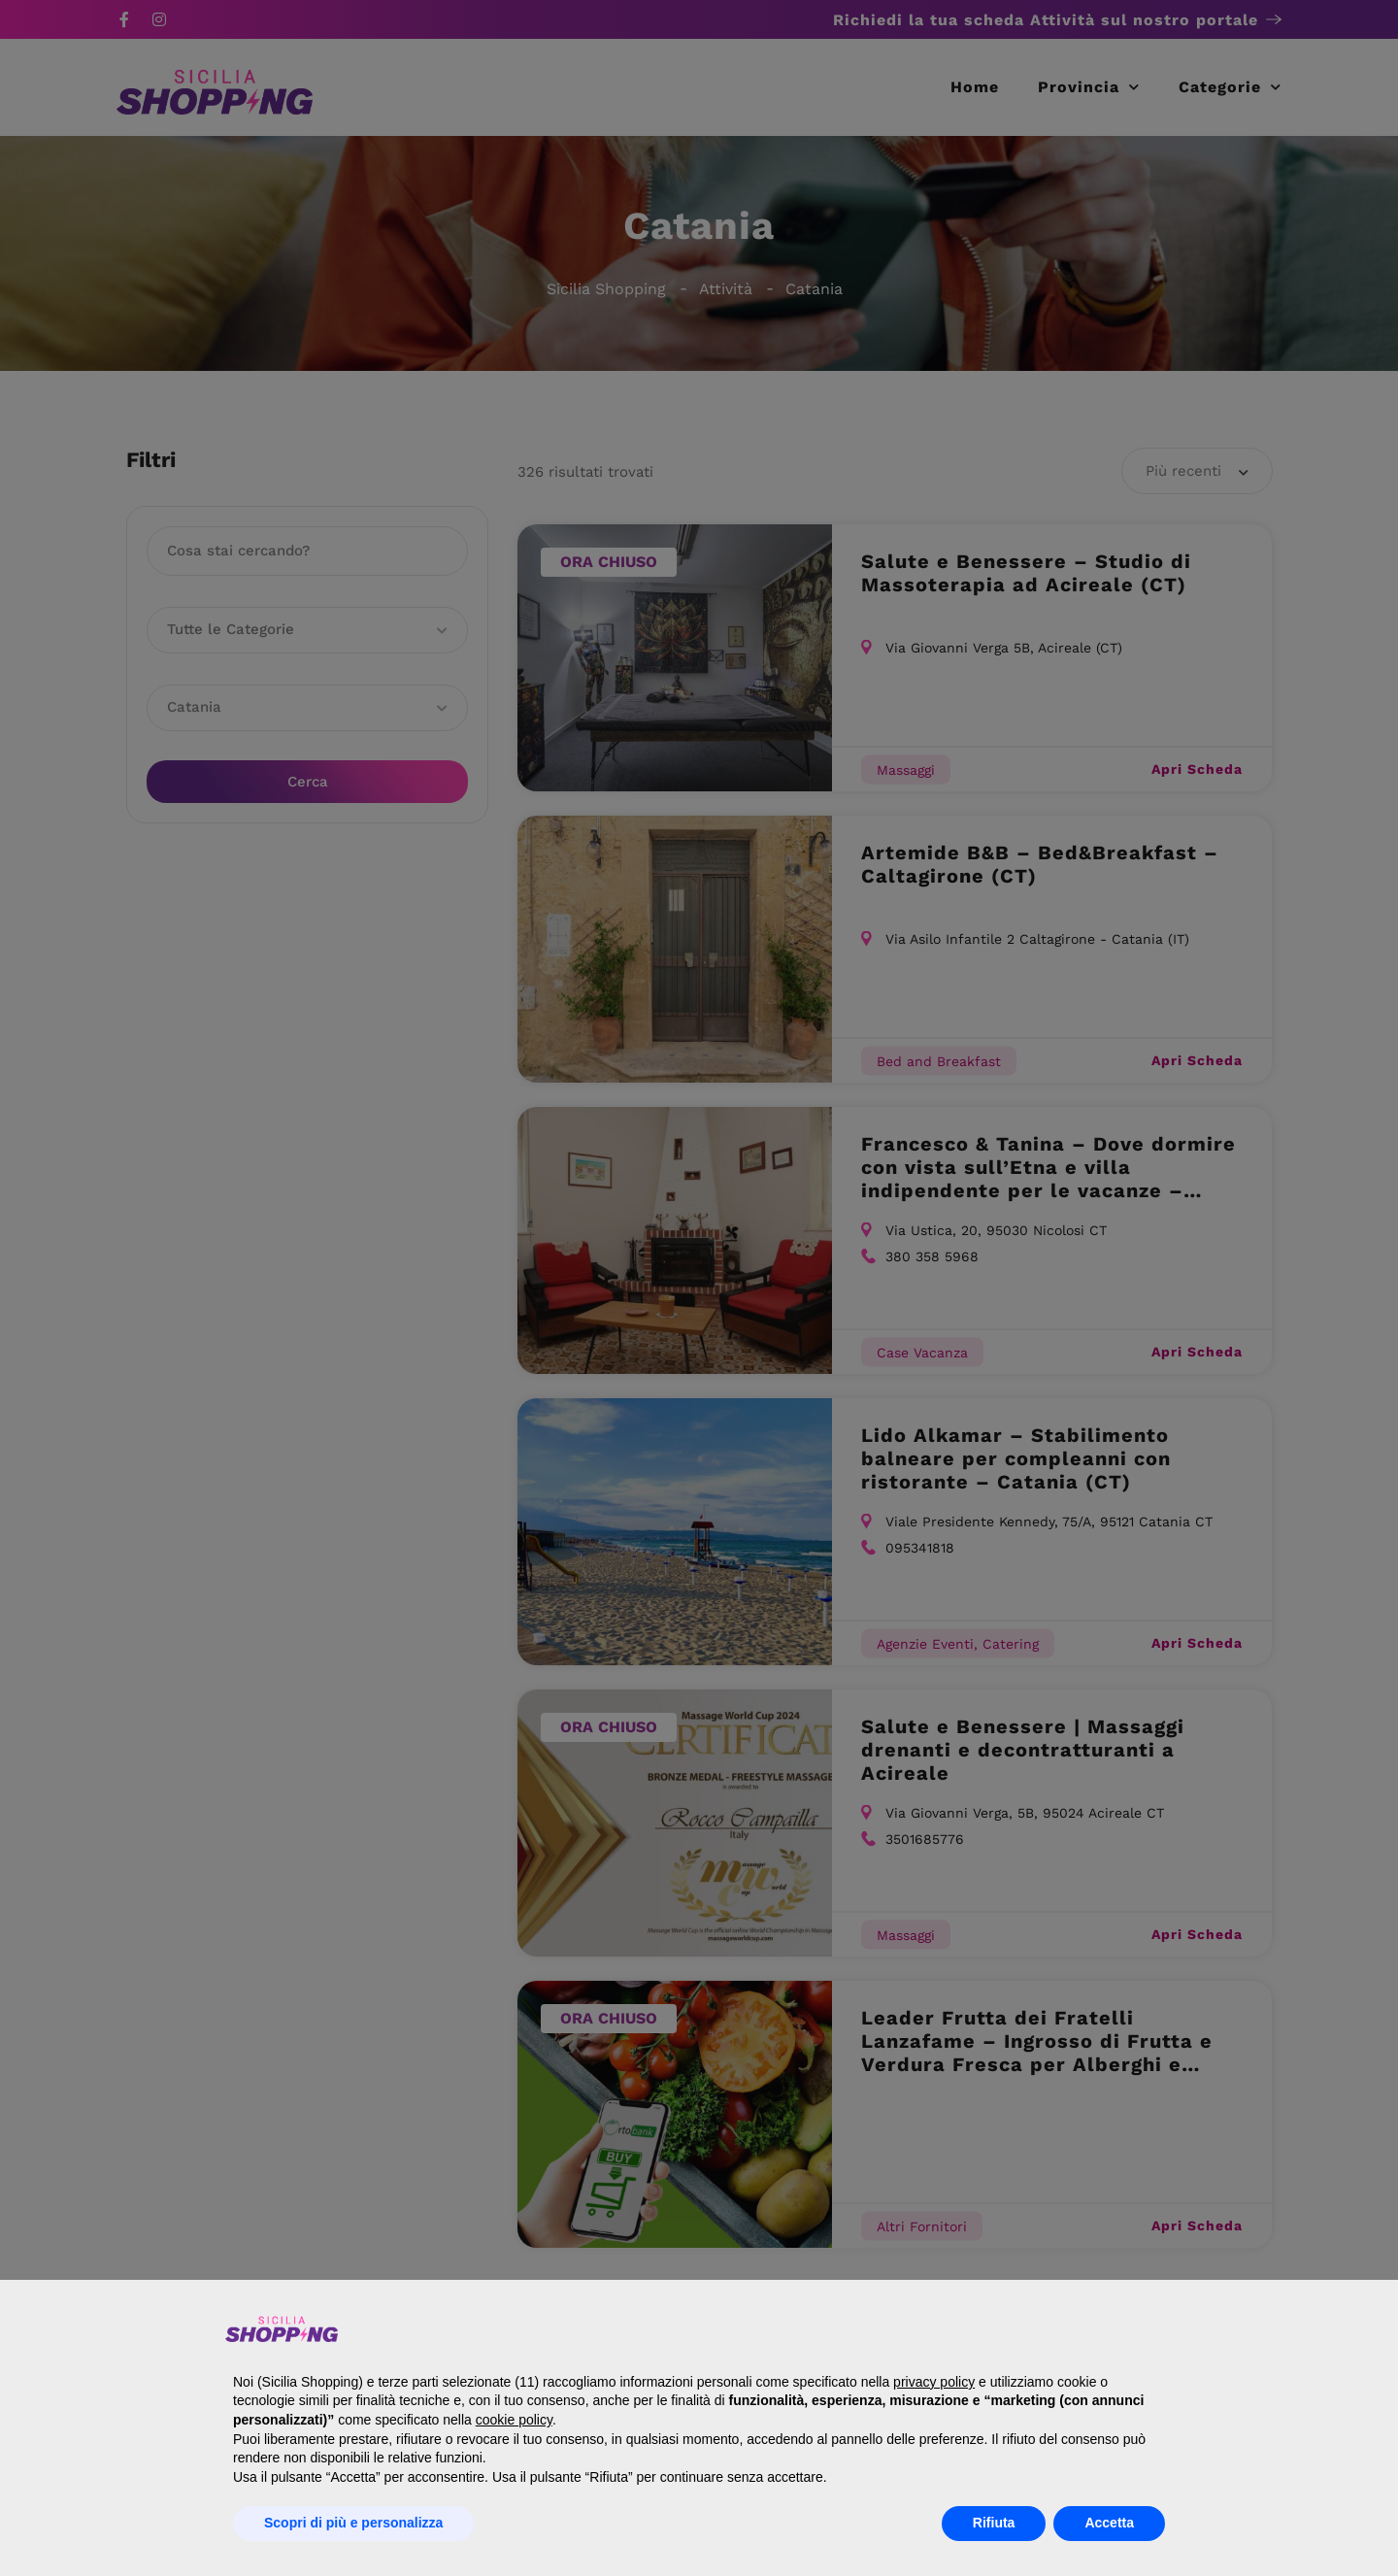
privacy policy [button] (934, 2382)
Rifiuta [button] (994, 2522)
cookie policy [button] (514, 2419)
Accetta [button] (1109, 2522)
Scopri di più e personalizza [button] (353, 2522)
